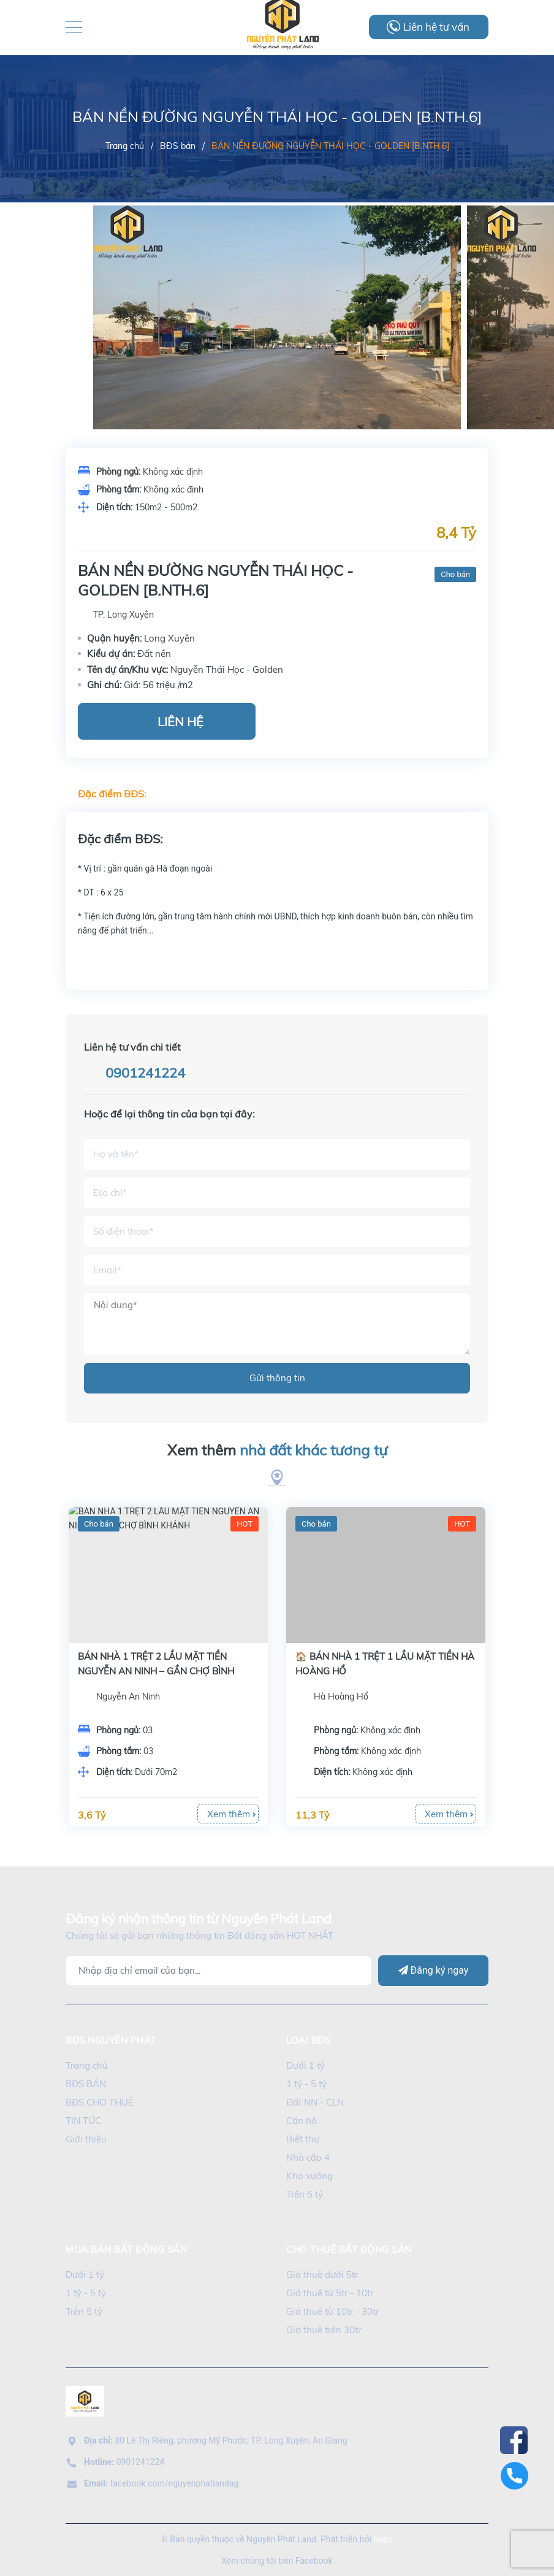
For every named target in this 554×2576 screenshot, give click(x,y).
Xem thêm (277, 1450)
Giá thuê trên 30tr (323, 2330)
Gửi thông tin (277, 1378)
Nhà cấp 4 (308, 2157)
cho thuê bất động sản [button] (349, 2249)
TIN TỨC (83, 2120)
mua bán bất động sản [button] (126, 2249)
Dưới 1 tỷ (305, 2065)
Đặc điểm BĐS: (112, 794)
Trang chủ (87, 2065)
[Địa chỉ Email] (219, 1970)
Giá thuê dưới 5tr (322, 2274)
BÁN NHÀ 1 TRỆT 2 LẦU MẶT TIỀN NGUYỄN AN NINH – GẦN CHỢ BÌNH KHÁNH (373, 1671)
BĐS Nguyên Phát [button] (111, 2040)
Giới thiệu (86, 2139)
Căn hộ (301, 2120)
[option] (277, 343)
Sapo (383, 2539)
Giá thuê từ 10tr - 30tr (332, 2311)
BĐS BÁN (86, 2084)
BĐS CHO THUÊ (100, 2102)
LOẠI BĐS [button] (308, 2040)
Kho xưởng (309, 2176)
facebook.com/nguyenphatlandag (161, 2483)
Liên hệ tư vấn (436, 26)
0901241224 (145, 1072)
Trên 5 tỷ (304, 2194)
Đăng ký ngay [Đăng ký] (433, 1970)
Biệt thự (302, 2139)
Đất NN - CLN (315, 2102)
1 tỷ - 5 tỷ (306, 2084)
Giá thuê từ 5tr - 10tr (329, 2293)
